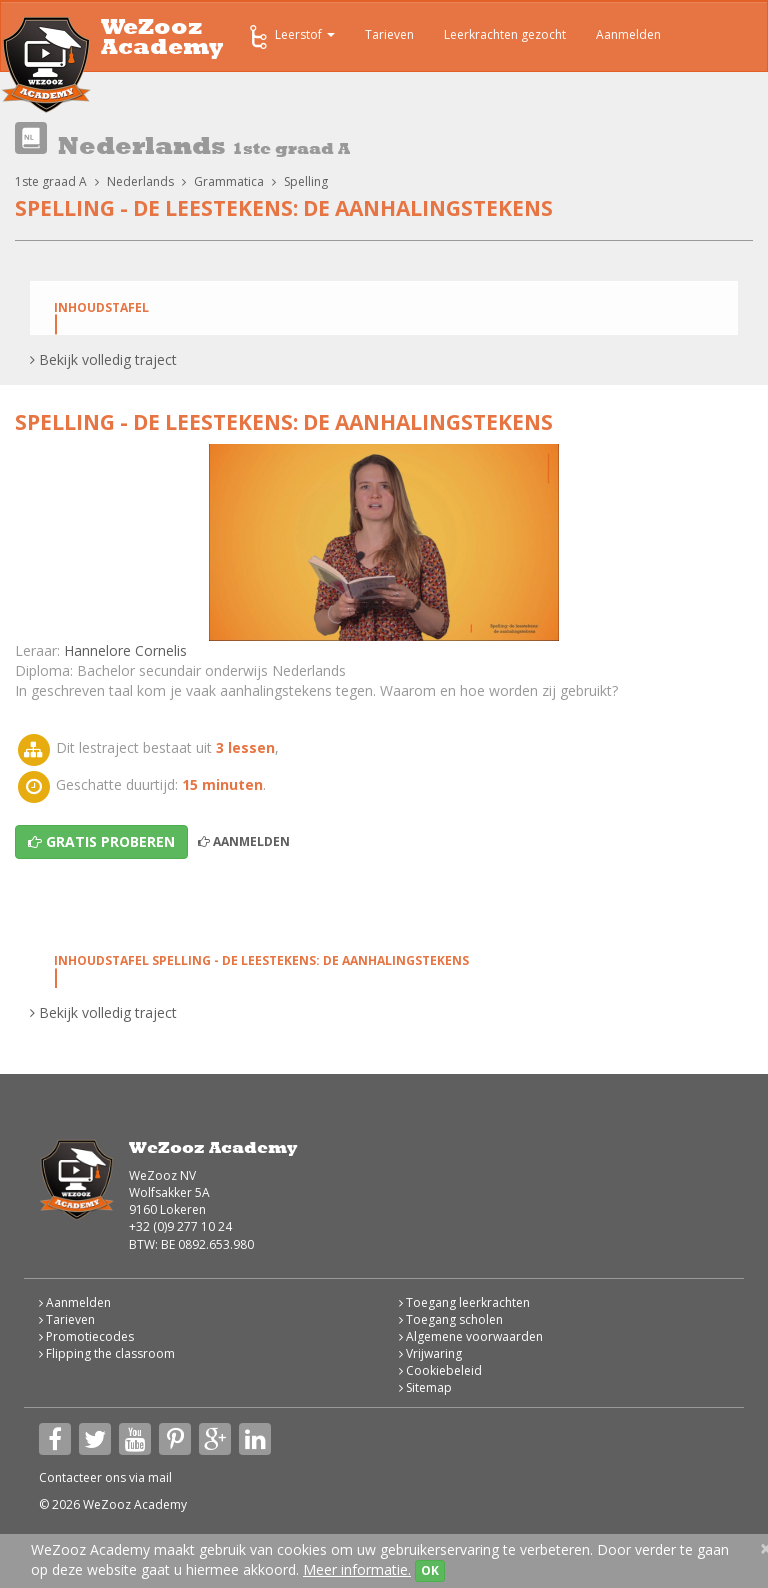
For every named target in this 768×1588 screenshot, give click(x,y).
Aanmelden (628, 34)
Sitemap (425, 1387)
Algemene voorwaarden (471, 1336)
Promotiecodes (86, 1336)
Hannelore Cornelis (125, 650)
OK (430, 1570)
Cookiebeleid (440, 1370)
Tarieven (389, 34)
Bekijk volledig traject (103, 359)
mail (160, 1477)
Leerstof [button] (290, 37)
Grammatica (229, 181)
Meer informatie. (357, 1569)
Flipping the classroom (107, 1353)
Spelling (306, 181)
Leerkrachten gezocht (505, 34)
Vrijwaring (430, 1353)
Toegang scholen (451, 1319)
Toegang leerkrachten (464, 1302)
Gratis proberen (101, 841)
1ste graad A (51, 181)
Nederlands (140, 181)
